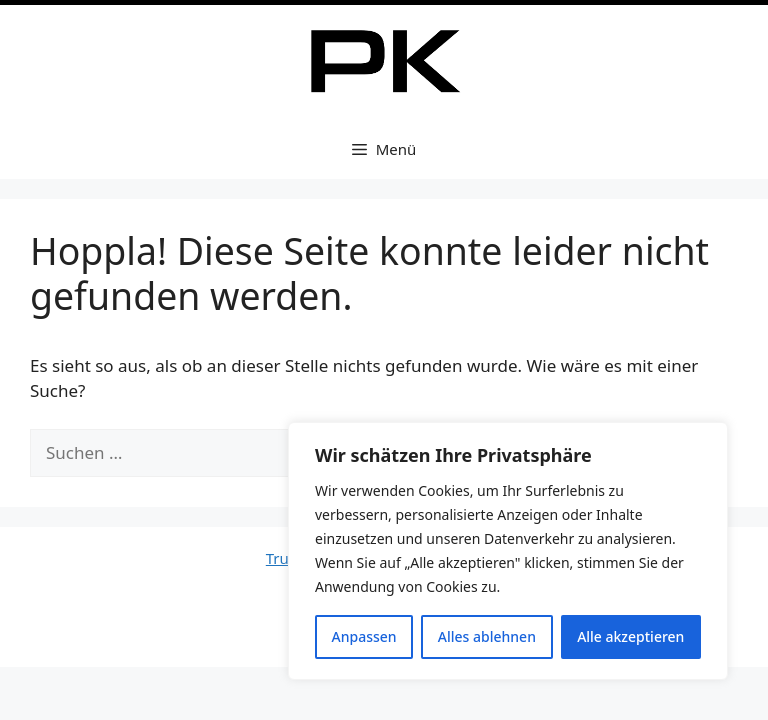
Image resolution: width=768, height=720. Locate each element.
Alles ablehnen (487, 636)
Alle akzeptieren (630, 636)
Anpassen (364, 636)
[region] (508, 551)
